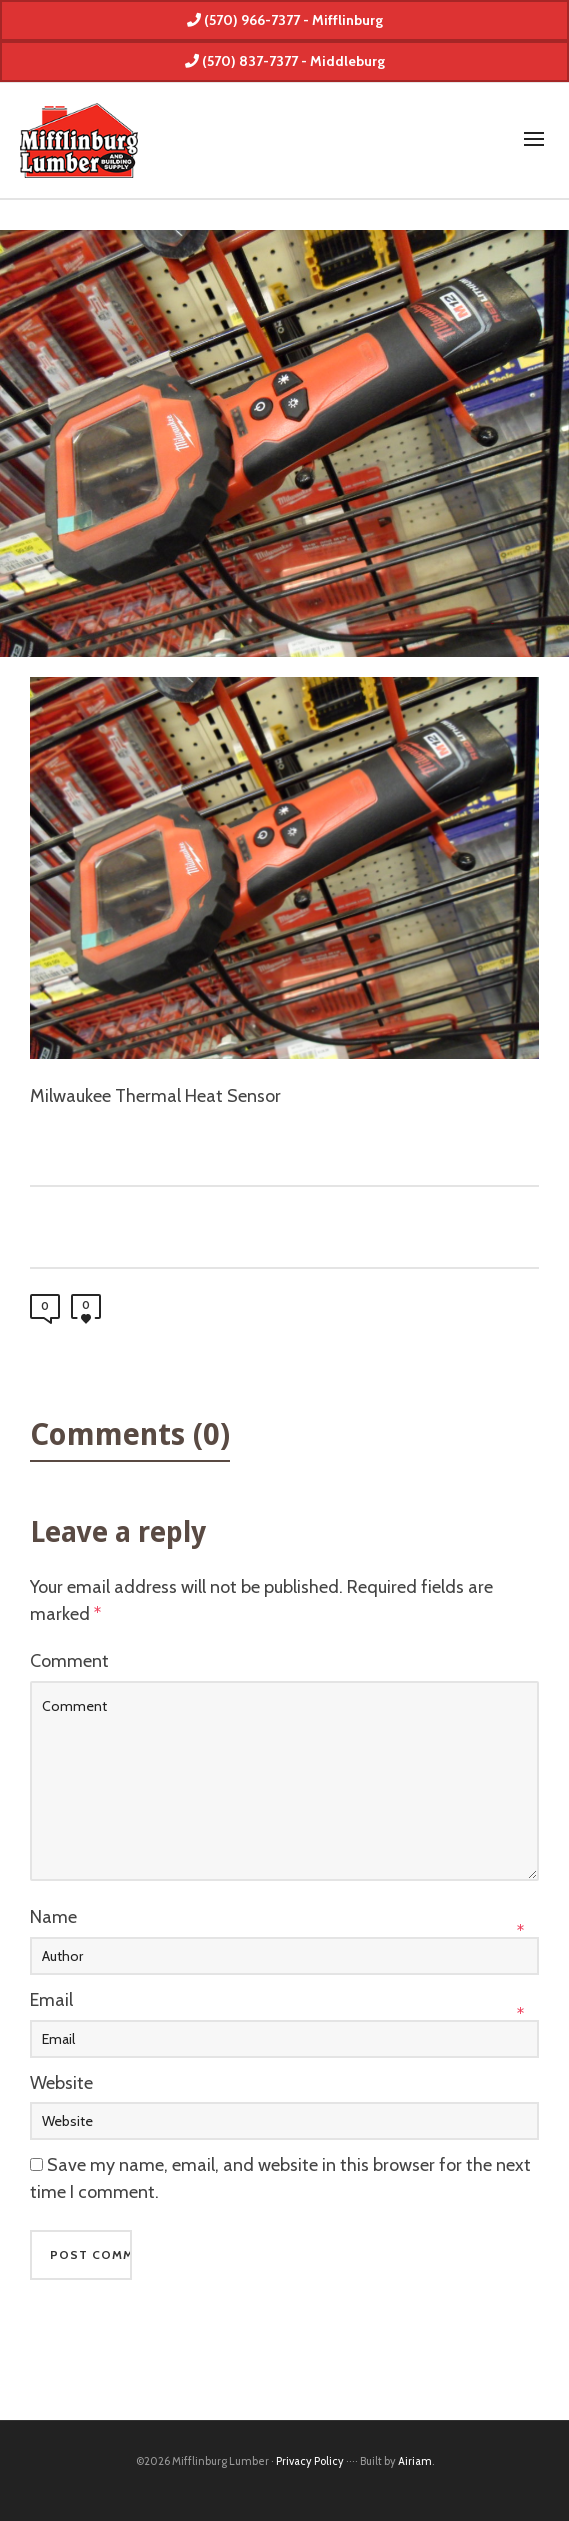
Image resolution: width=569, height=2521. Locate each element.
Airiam (415, 2461)
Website (61, 2083)
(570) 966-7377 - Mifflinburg (285, 20)
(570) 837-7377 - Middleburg (285, 61)
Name (53, 1917)
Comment (69, 1661)
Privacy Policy (310, 2461)
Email (51, 2000)
